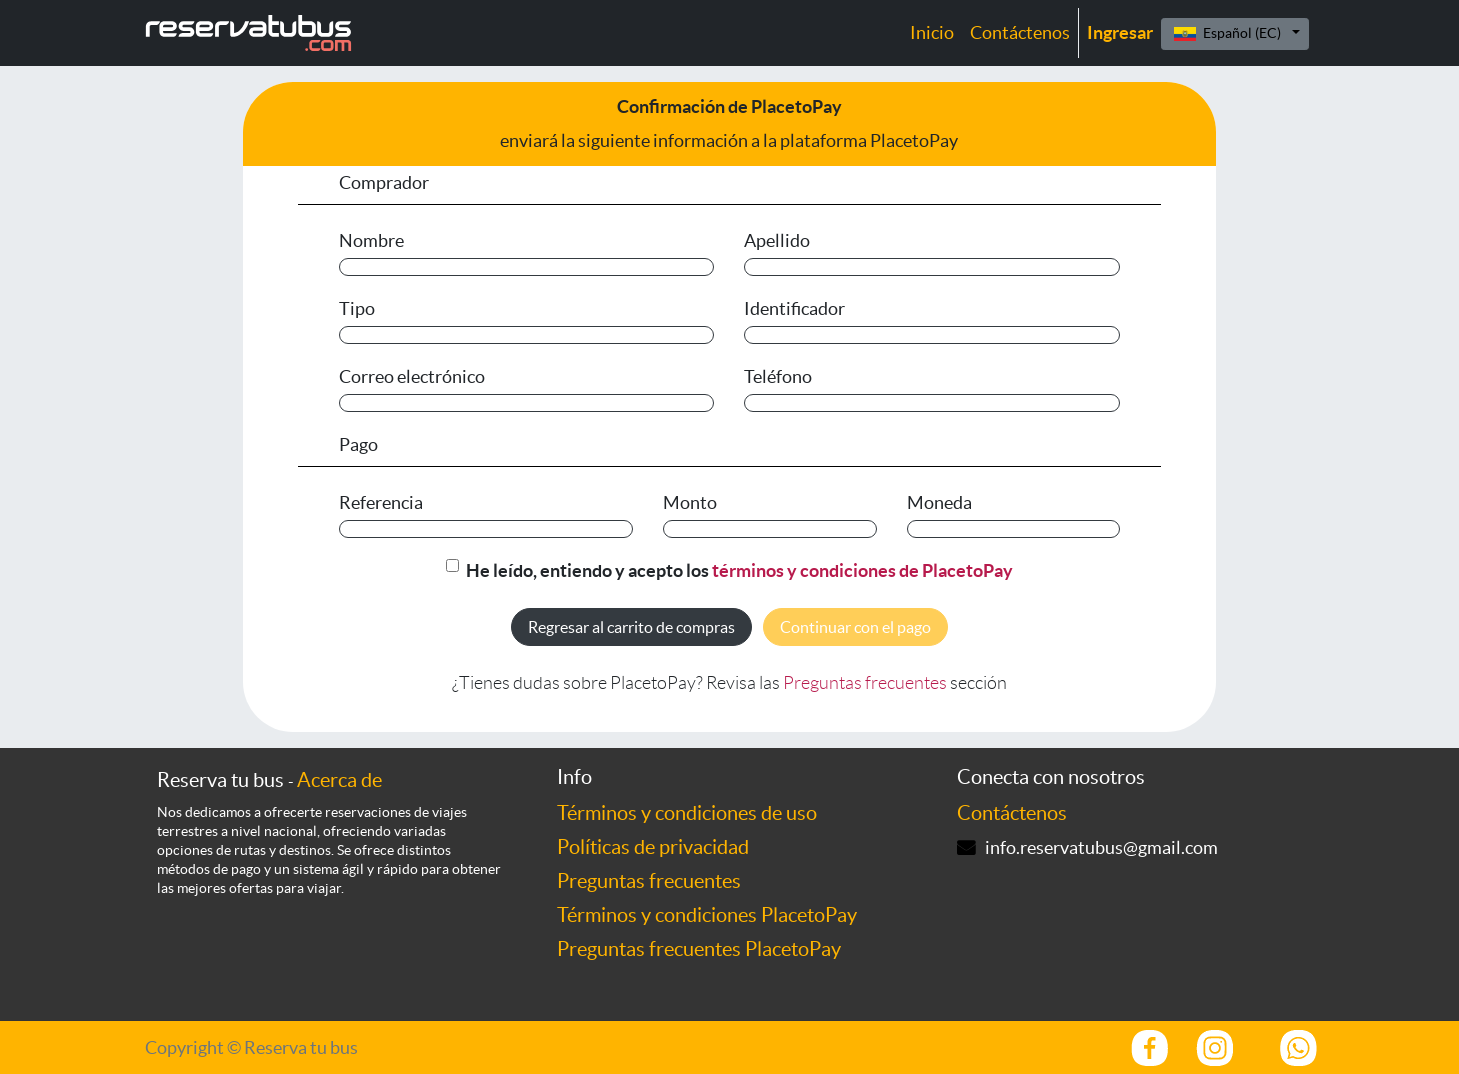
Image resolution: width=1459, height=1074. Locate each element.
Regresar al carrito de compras (631, 627)
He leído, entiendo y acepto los (739, 570)
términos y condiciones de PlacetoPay (862, 570)
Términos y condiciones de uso (687, 813)
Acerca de (339, 780)
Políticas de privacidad (653, 847)
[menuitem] (932, 33)
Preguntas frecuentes (865, 683)
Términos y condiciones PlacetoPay (707, 915)
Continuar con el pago (855, 627)
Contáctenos (1012, 813)
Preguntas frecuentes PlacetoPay (699, 949)
